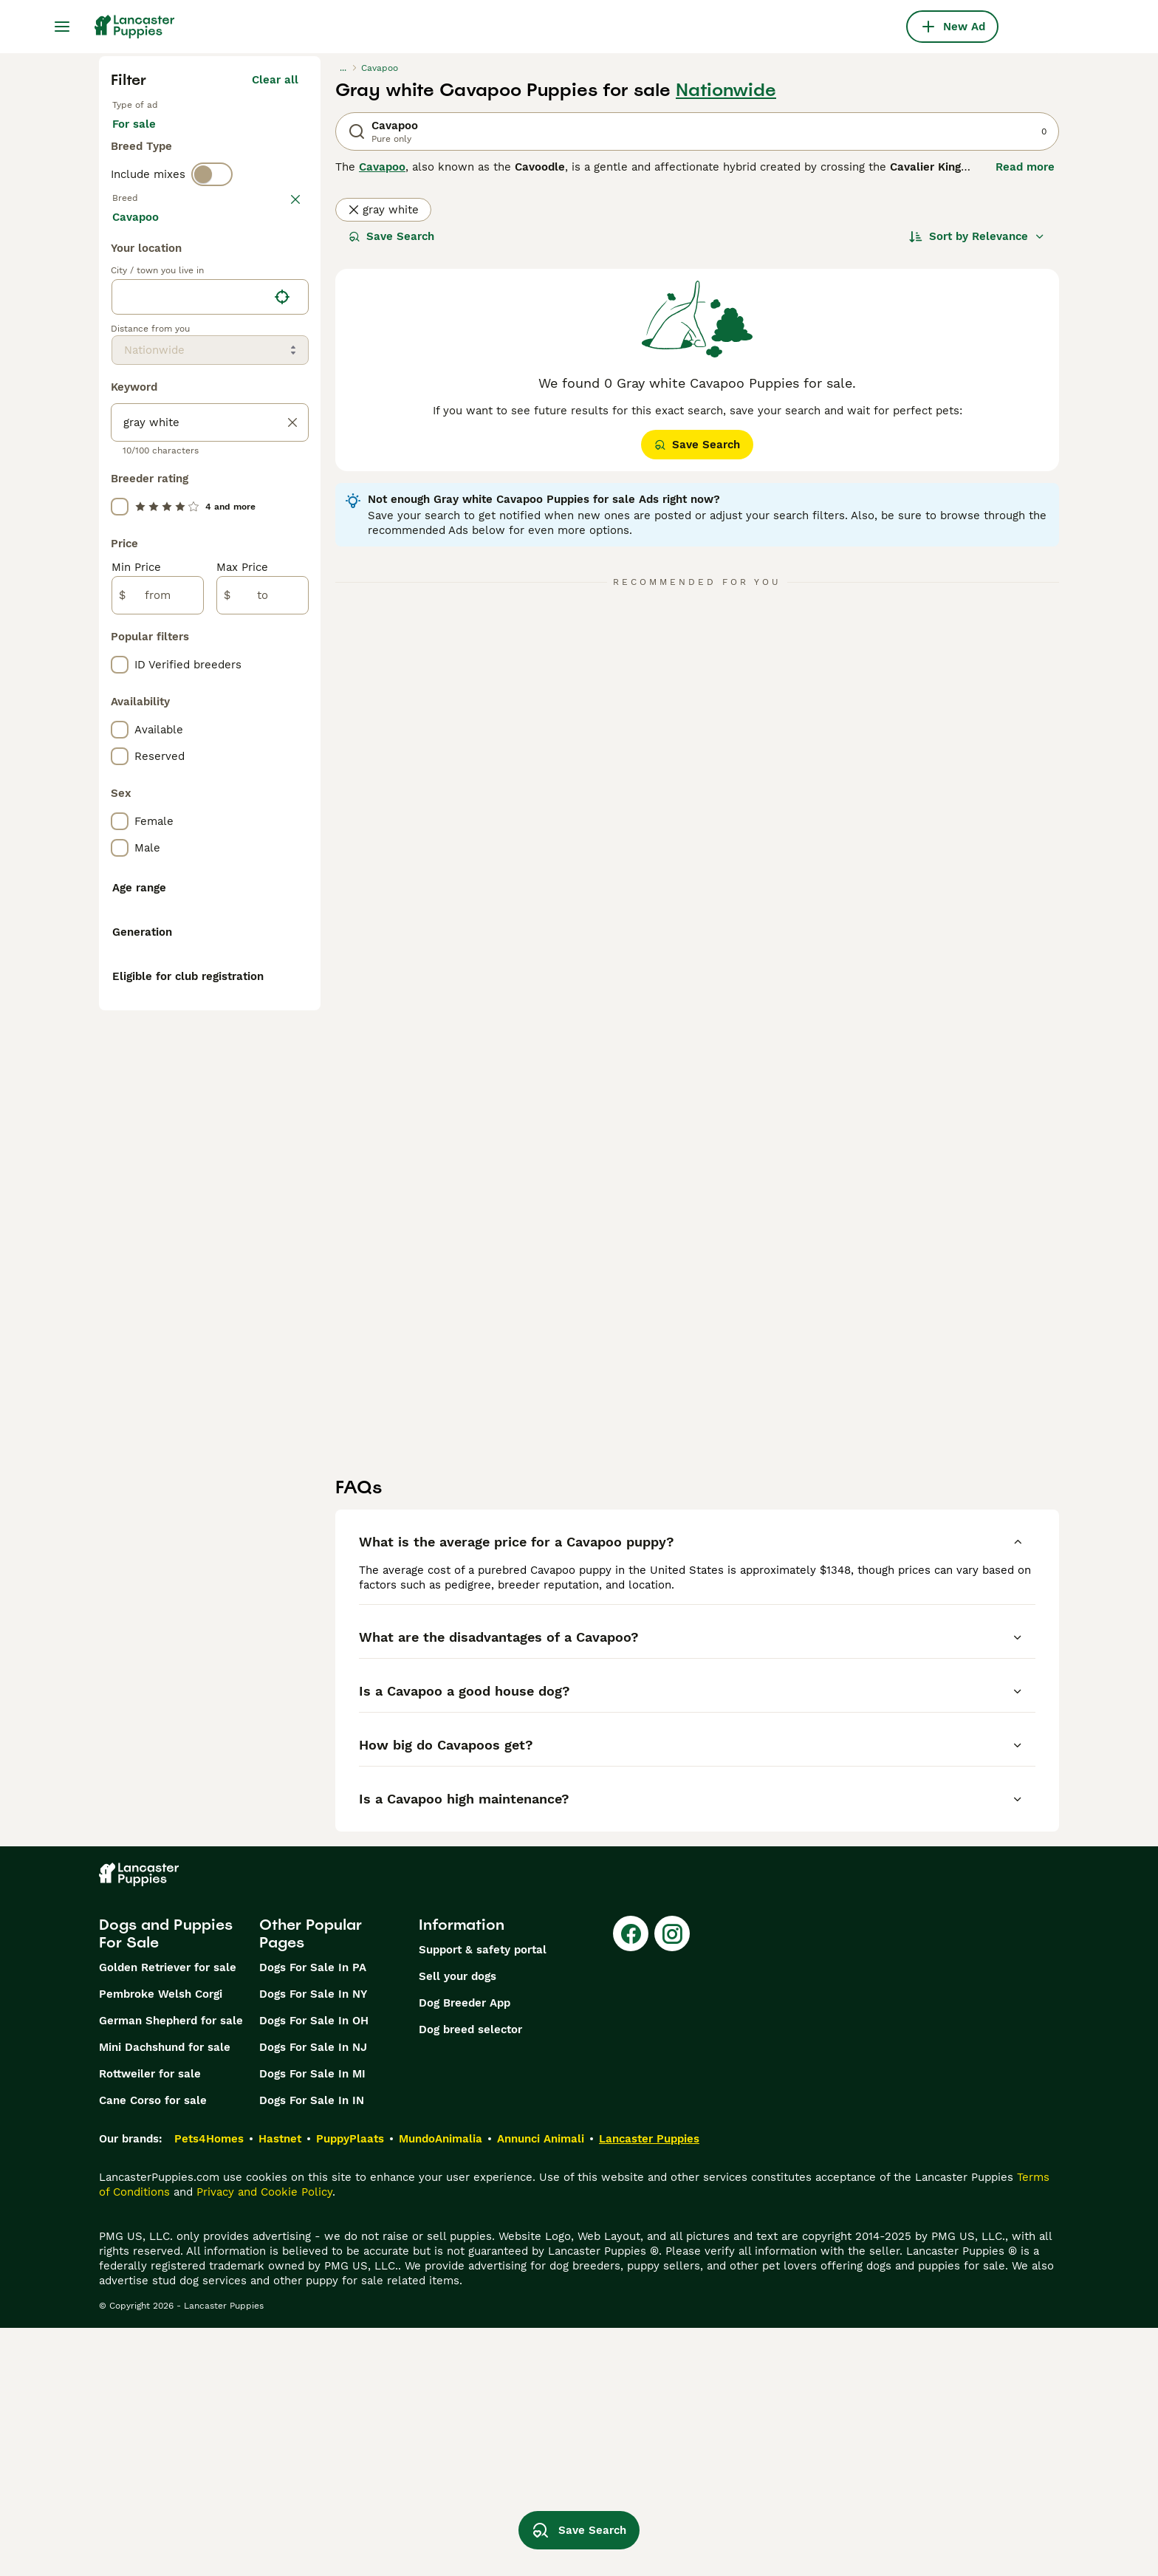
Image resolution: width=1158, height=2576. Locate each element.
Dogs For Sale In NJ (313, 2295)
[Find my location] (282, 645)
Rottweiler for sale (150, 2322)
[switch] (212, 195)
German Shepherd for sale (171, 2268)
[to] (262, 944)
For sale (146, 138)
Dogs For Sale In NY (313, 2242)
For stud (222, 138)
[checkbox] (119, 303)
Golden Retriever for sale (167, 2215)
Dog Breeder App (464, 2251)
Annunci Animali (540, 2387)
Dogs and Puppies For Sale (166, 2181)
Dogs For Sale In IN (311, 2348)
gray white (383, 209)
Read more (1025, 167)
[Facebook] (630, 2181)
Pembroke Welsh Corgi (160, 2242)
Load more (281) (264, 567)
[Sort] (977, 236)
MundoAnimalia (440, 2387)
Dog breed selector (470, 2277)
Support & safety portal (483, 2198)
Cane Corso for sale (153, 2348)
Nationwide (726, 90)
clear (284, 226)
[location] (210, 645)
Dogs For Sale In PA (312, 2215)
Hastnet (279, 2387)
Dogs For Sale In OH (314, 2268)
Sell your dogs (457, 2224)
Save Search (391, 236)
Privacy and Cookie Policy (264, 2440)
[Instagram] (672, 2181)
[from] (158, 944)
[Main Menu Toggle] (62, 26)
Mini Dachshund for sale (164, 2295)
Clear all (275, 79)
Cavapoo (382, 167)
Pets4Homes (209, 2387)
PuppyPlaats (350, 2387)
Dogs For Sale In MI (312, 2322)
